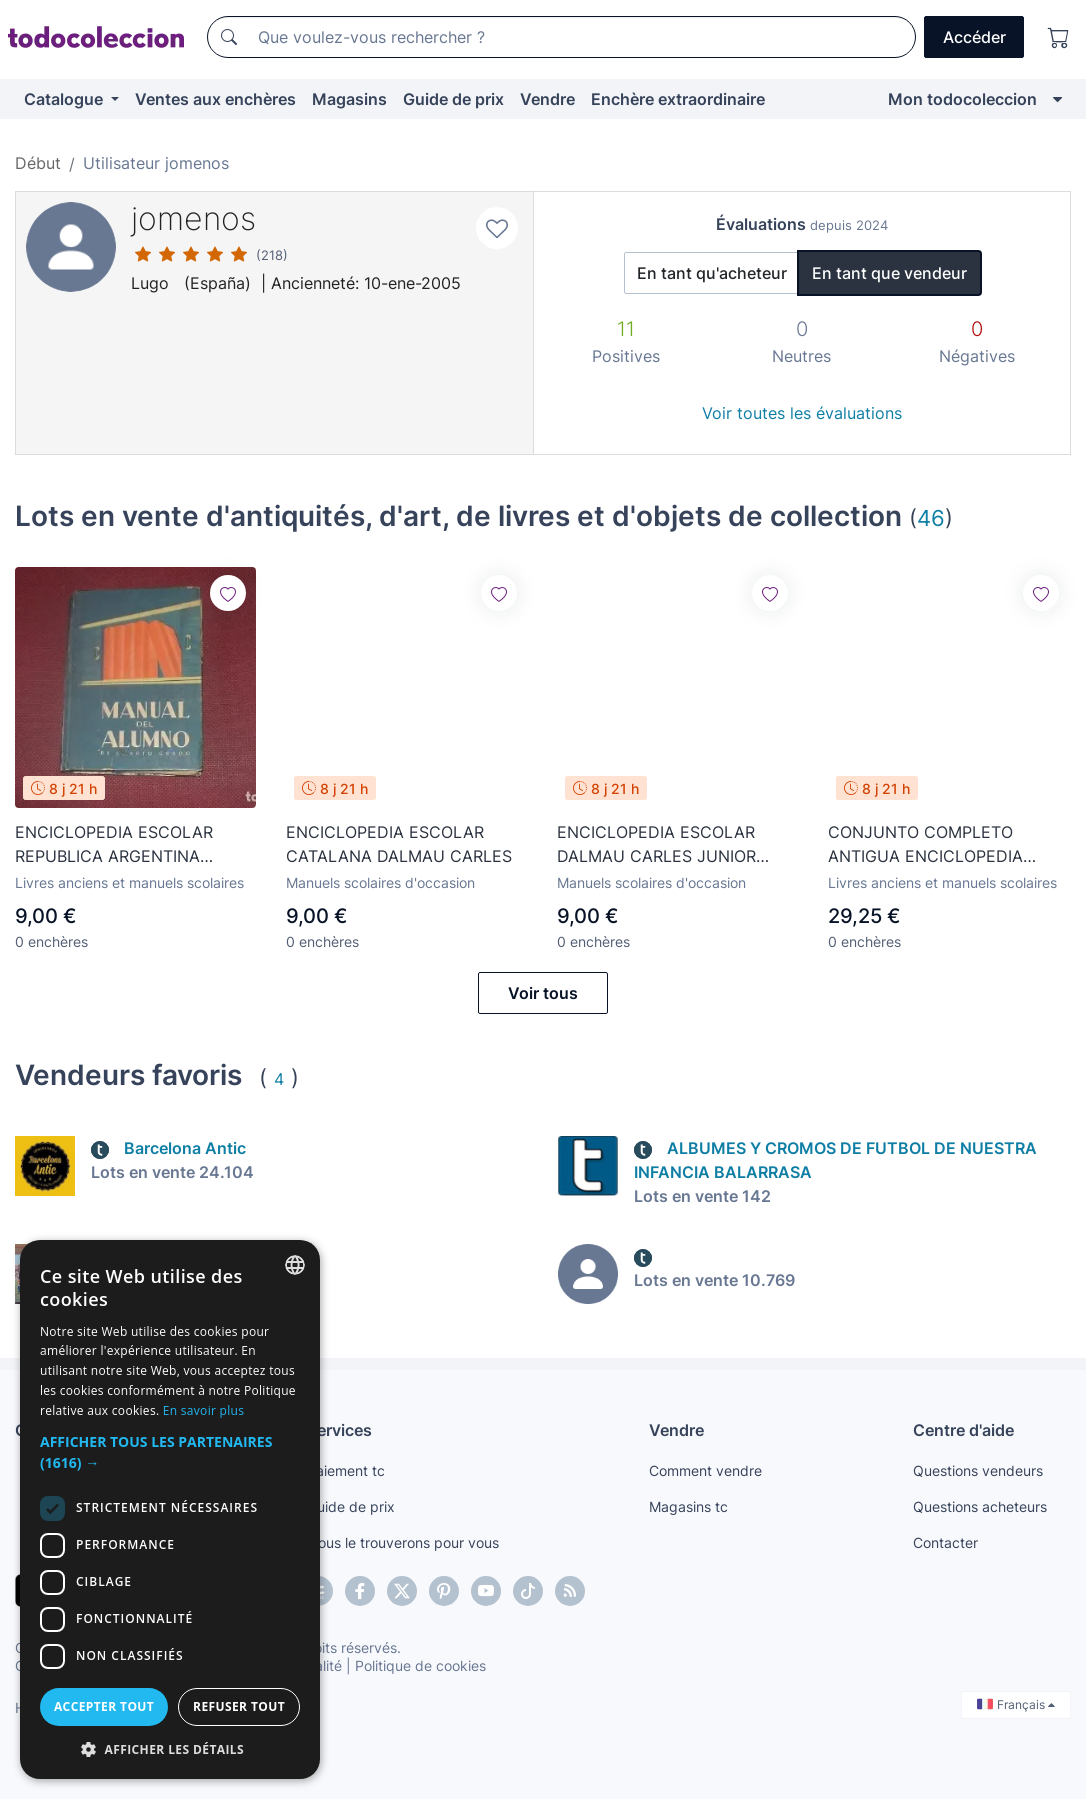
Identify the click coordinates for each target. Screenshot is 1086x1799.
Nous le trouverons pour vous (403, 1542)
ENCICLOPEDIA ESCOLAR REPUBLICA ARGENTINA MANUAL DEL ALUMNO (114, 845)
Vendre (547, 99)
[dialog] (170, 1509)
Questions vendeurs (978, 1470)
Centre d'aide (963, 1430)
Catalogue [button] (65, 99)
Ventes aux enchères (215, 99)
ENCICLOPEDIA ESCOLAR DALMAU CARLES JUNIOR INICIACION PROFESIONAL (657, 845)
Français (1016, 1704)
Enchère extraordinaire (678, 99)
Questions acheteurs (980, 1506)
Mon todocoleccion (962, 99)
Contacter (945, 1542)
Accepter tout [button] (104, 1706)
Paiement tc (346, 1470)
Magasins (349, 99)
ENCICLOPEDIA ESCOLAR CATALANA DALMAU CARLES (399, 844)
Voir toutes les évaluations (802, 413)
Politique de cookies (420, 1665)
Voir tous (543, 993)
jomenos (193, 218)
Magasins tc (688, 1506)
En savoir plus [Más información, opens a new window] (203, 1410)
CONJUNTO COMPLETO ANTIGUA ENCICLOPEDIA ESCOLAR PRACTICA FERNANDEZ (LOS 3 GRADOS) (943, 845)
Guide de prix (453, 99)
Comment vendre (705, 1470)
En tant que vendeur (889, 273)
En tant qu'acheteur (712, 273)
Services (339, 1430)
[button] (170, 1452)
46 (931, 517)
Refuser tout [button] (239, 1706)
